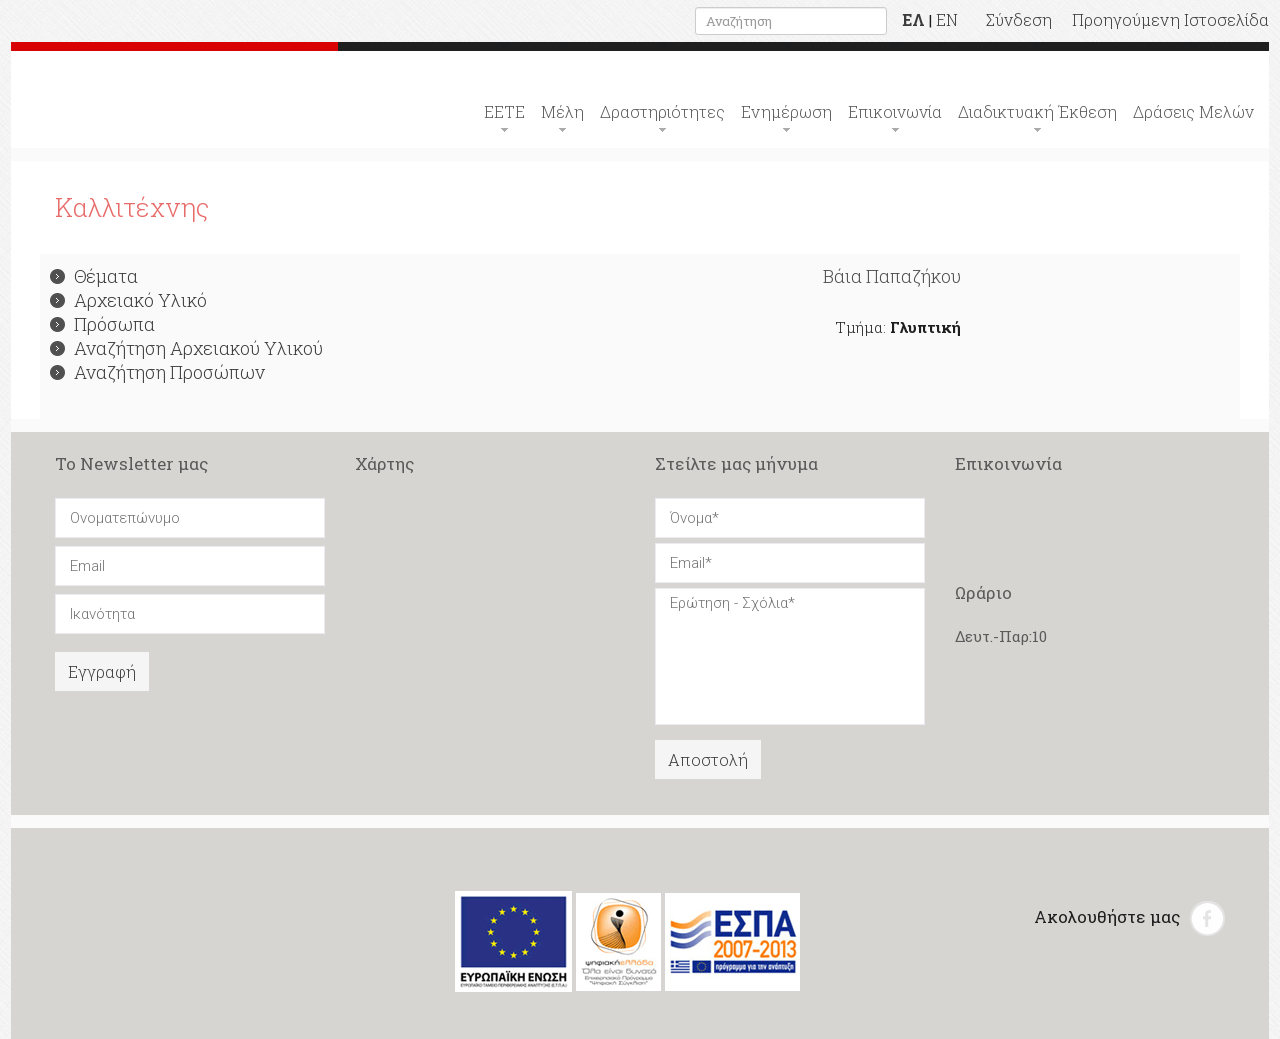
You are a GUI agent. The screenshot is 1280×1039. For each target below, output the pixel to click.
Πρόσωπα (102, 324)
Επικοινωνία (895, 111)
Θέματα (94, 276)
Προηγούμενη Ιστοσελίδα (1170, 19)
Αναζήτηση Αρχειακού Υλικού (186, 348)
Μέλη (562, 111)
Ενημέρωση (786, 111)
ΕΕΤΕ (504, 111)
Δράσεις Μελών (1193, 111)
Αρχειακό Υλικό (128, 300)
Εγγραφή (102, 671)
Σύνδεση (1019, 19)
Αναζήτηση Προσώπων (157, 372)
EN (947, 19)
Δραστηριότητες (662, 111)
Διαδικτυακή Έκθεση (1037, 111)
